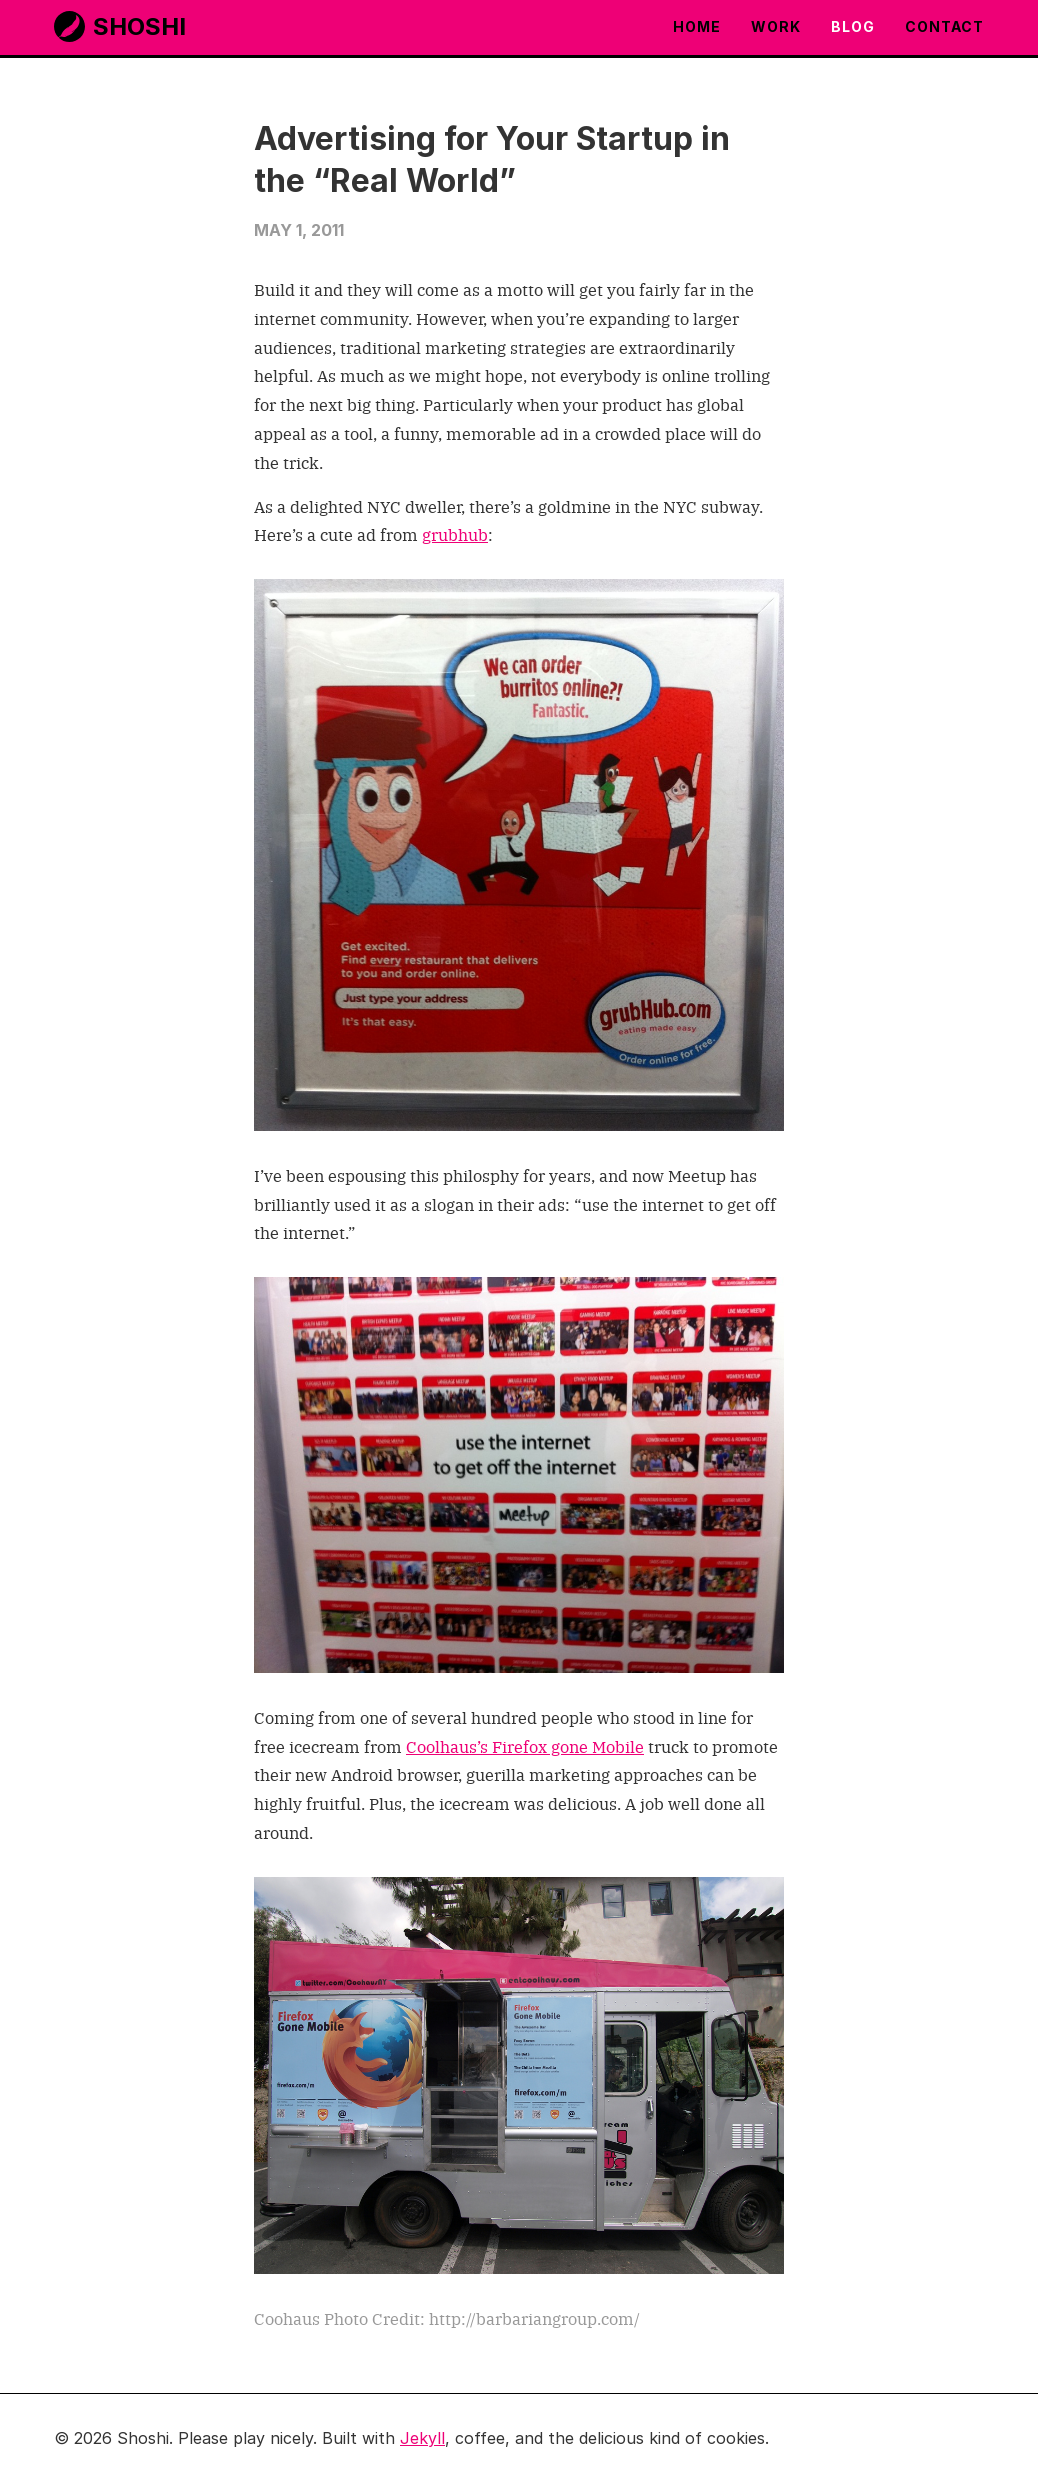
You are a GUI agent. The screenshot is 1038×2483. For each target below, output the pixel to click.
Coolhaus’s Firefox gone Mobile (525, 1746)
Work (776, 27)
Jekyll (422, 2438)
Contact (944, 27)
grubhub (455, 534)
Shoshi (120, 26)
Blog (853, 27)
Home (697, 27)
